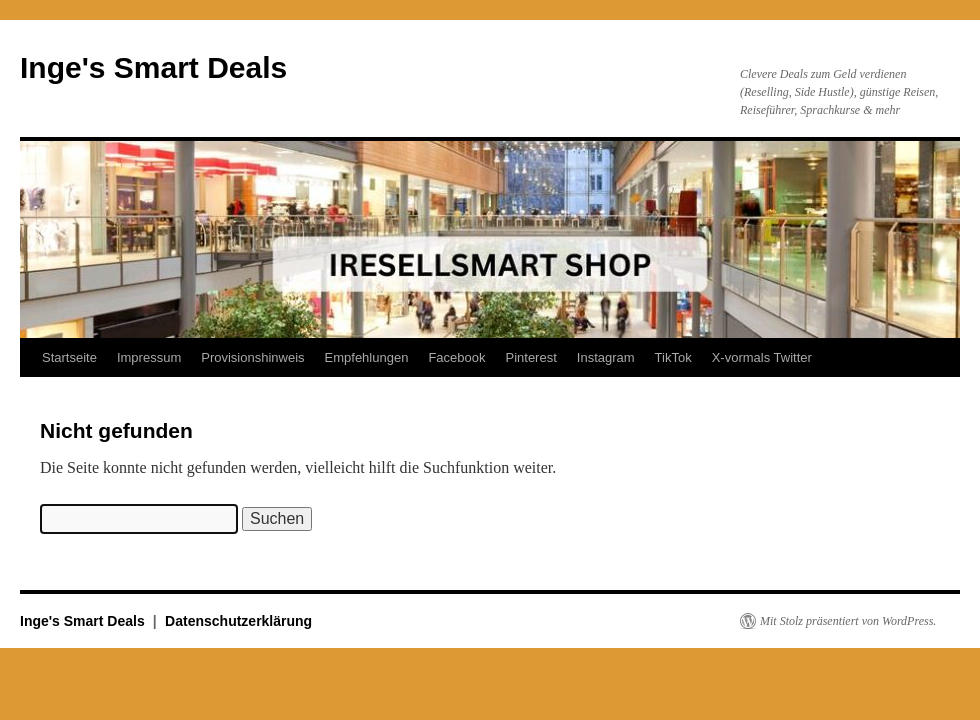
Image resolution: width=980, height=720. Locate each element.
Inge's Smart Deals (153, 67)
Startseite (69, 357)
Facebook (456, 357)
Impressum (149, 357)
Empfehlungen (367, 357)
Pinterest (530, 357)
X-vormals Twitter (762, 357)
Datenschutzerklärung (238, 621)
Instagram (606, 357)
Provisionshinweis (252, 357)
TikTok (673, 357)
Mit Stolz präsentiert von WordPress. (848, 621)
